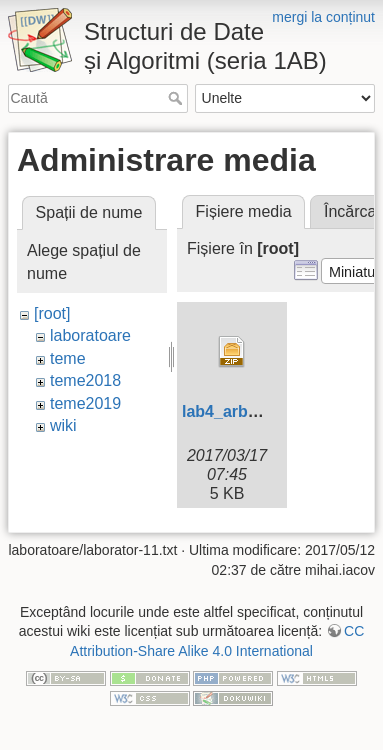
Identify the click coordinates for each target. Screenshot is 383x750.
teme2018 (85, 380)
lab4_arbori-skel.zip (256, 411)
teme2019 (85, 403)
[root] (52, 313)
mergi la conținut (323, 17)
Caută (177, 98)
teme (68, 358)
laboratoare (90, 335)
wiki (63, 425)
